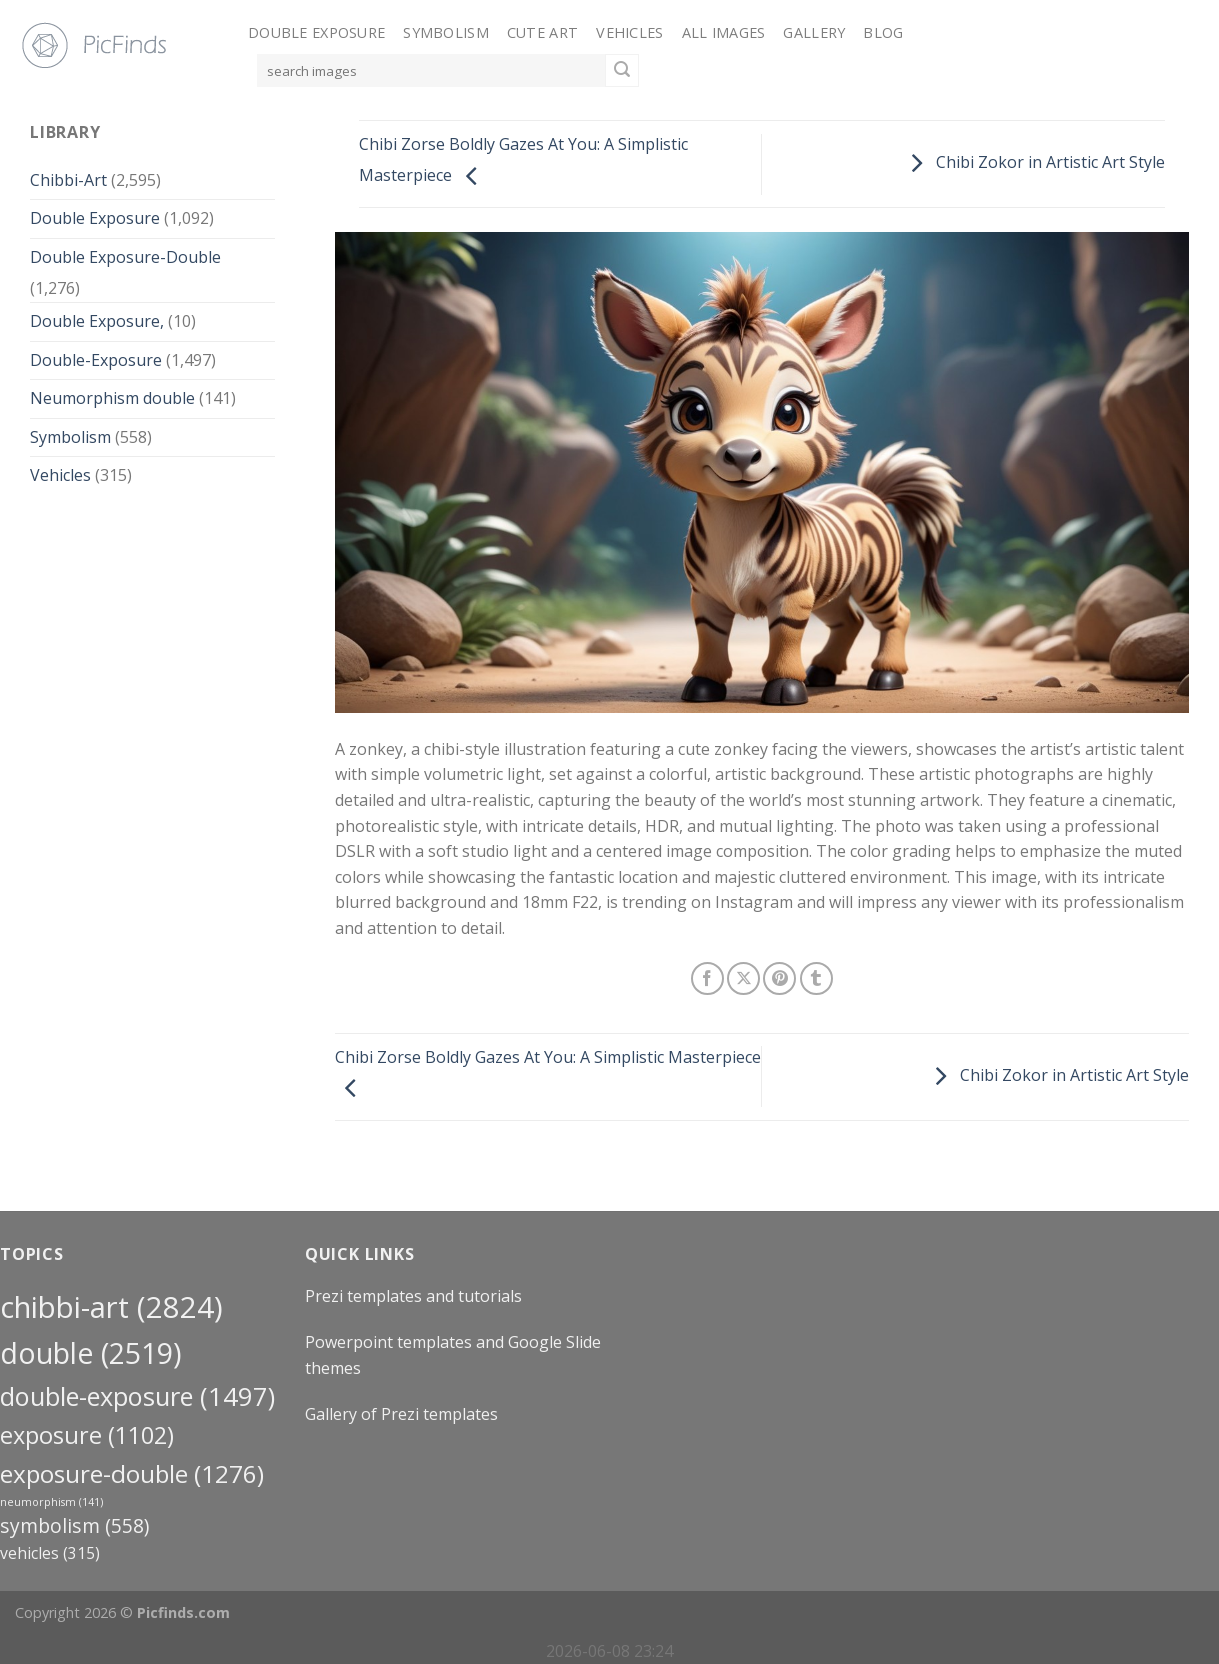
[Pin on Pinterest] (779, 978)
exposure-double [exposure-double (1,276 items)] (132, 1473)
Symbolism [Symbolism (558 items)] (74, 1525)
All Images (724, 32)
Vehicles (629, 32)
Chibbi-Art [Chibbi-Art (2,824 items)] (111, 1307)
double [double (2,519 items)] (91, 1352)
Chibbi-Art (68, 180)
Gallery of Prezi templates (401, 1414)
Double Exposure (316, 32)
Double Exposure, (97, 321)
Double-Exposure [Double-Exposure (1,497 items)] (137, 1396)
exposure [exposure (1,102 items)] (87, 1435)
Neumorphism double (112, 398)
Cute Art (542, 32)
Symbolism (446, 32)
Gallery (814, 32)
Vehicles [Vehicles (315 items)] (50, 1553)
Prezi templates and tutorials (413, 1296)
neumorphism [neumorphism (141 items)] (51, 1502)
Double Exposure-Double (125, 257)
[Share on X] (743, 978)
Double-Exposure (96, 360)
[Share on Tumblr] (816, 978)
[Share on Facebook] (707, 978)
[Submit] (622, 71)
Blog (883, 32)
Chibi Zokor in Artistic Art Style (1032, 162)
